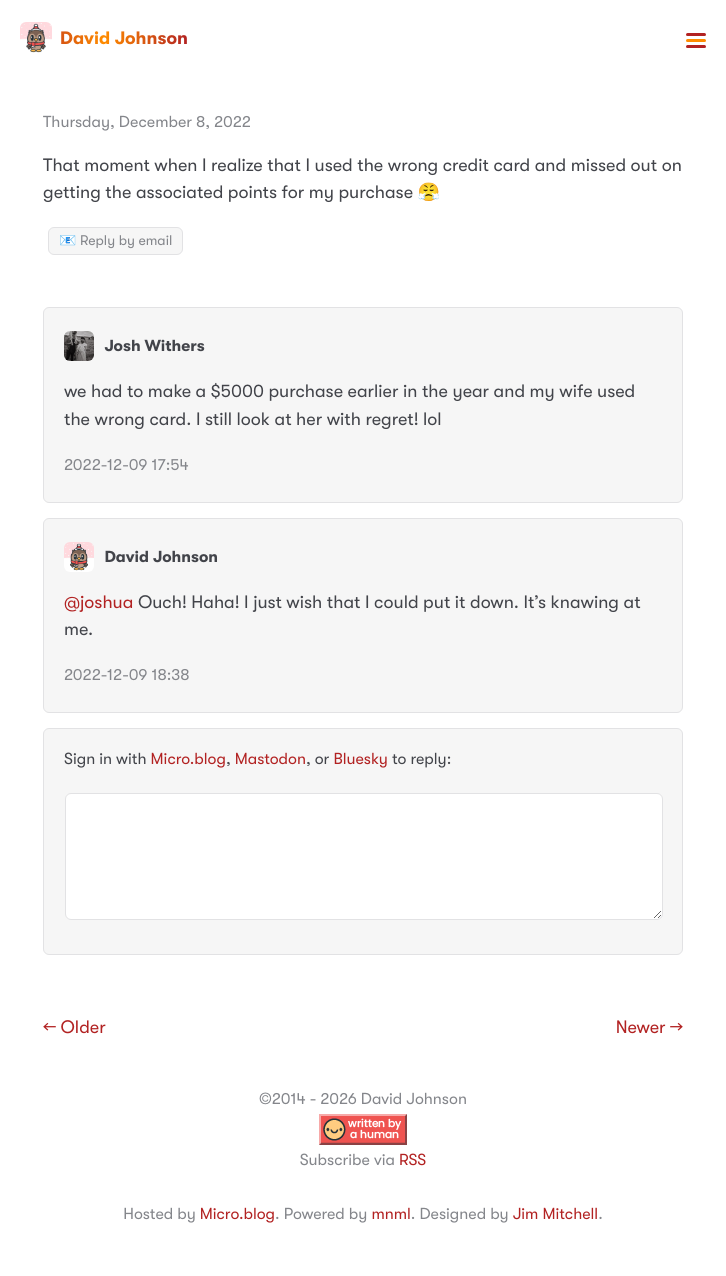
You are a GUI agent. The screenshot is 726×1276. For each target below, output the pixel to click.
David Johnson (104, 38)
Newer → (649, 1028)
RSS (412, 1160)
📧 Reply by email (115, 241)
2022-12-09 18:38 (127, 675)
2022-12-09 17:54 (126, 465)
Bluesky (360, 759)
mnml (390, 1214)
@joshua (98, 603)
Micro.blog (188, 759)
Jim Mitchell (555, 1214)
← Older (74, 1028)
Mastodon (270, 759)
